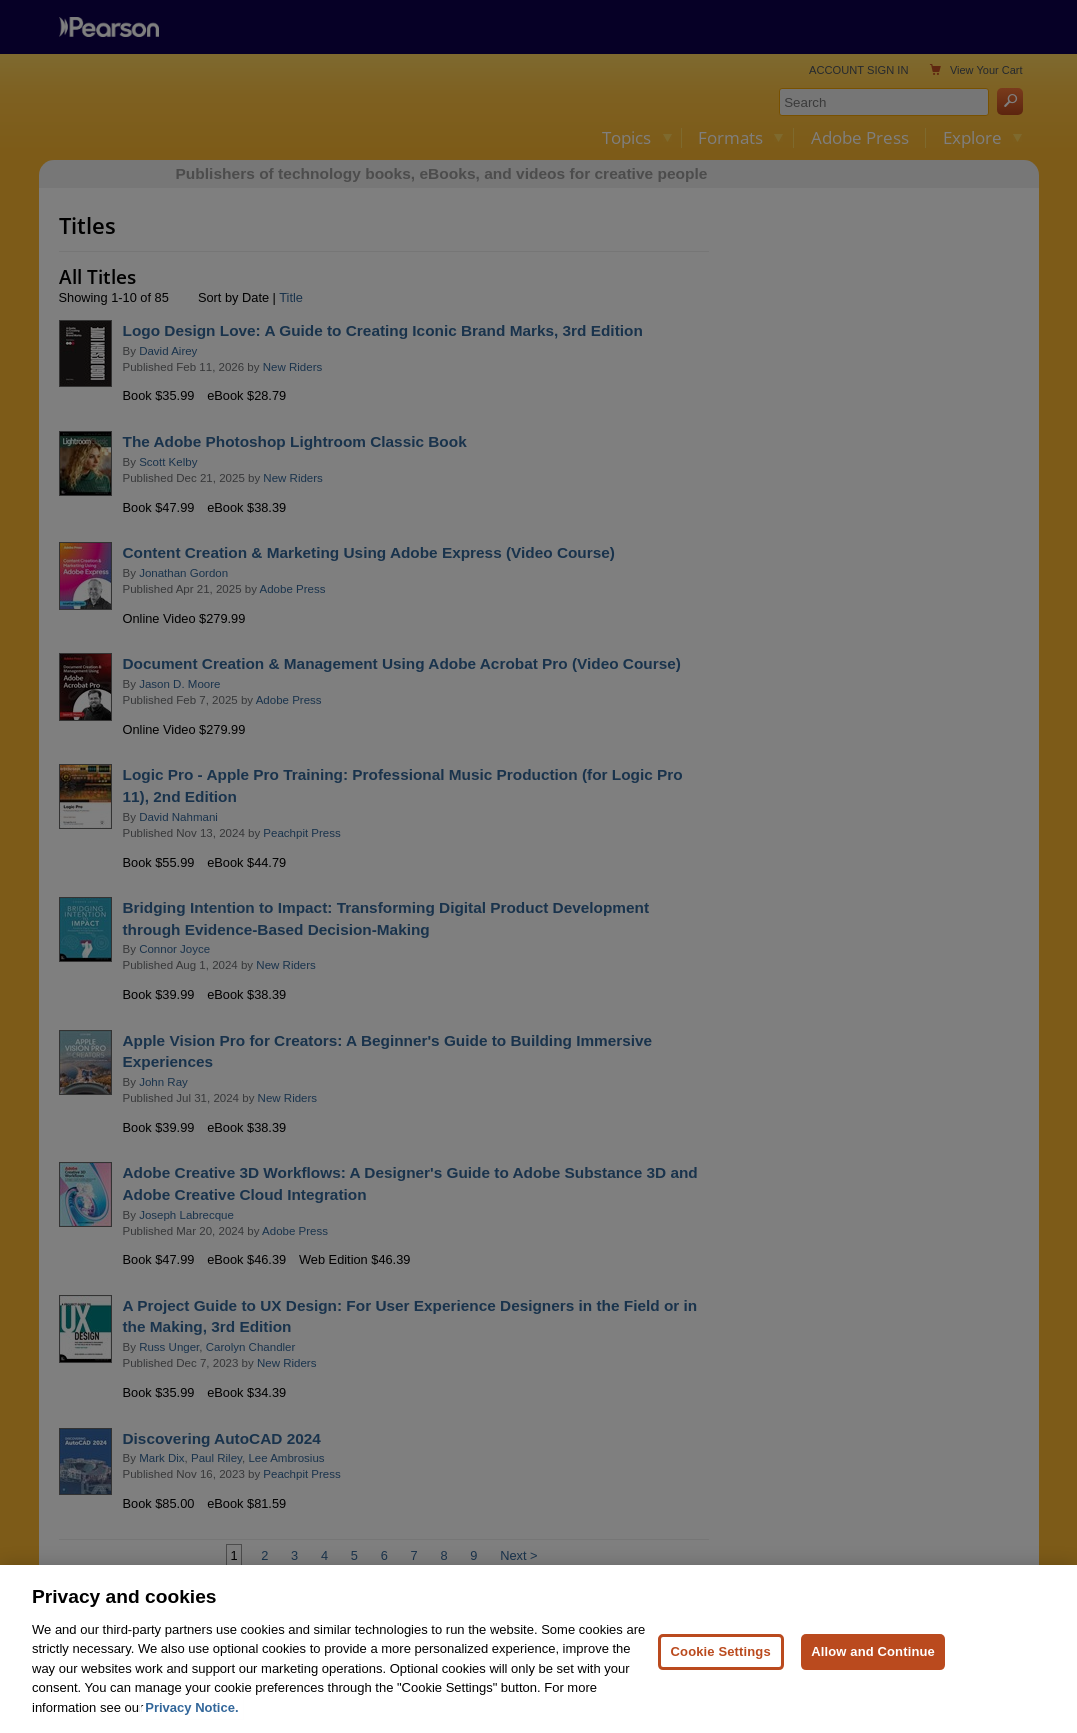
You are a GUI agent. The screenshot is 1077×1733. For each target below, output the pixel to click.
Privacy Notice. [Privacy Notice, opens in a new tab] (191, 1721)
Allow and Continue (873, 1665)
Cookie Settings (721, 1665)
